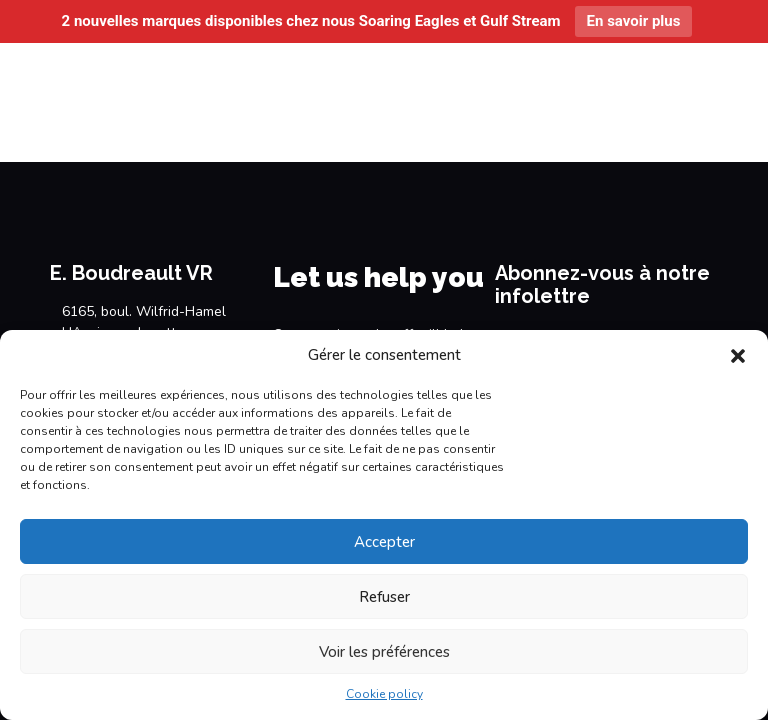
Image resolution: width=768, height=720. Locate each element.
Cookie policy (384, 694)
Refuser (384, 597)
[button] (738, 356)
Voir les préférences (384, 652)
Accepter (384, 542)
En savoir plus (634, 21)
